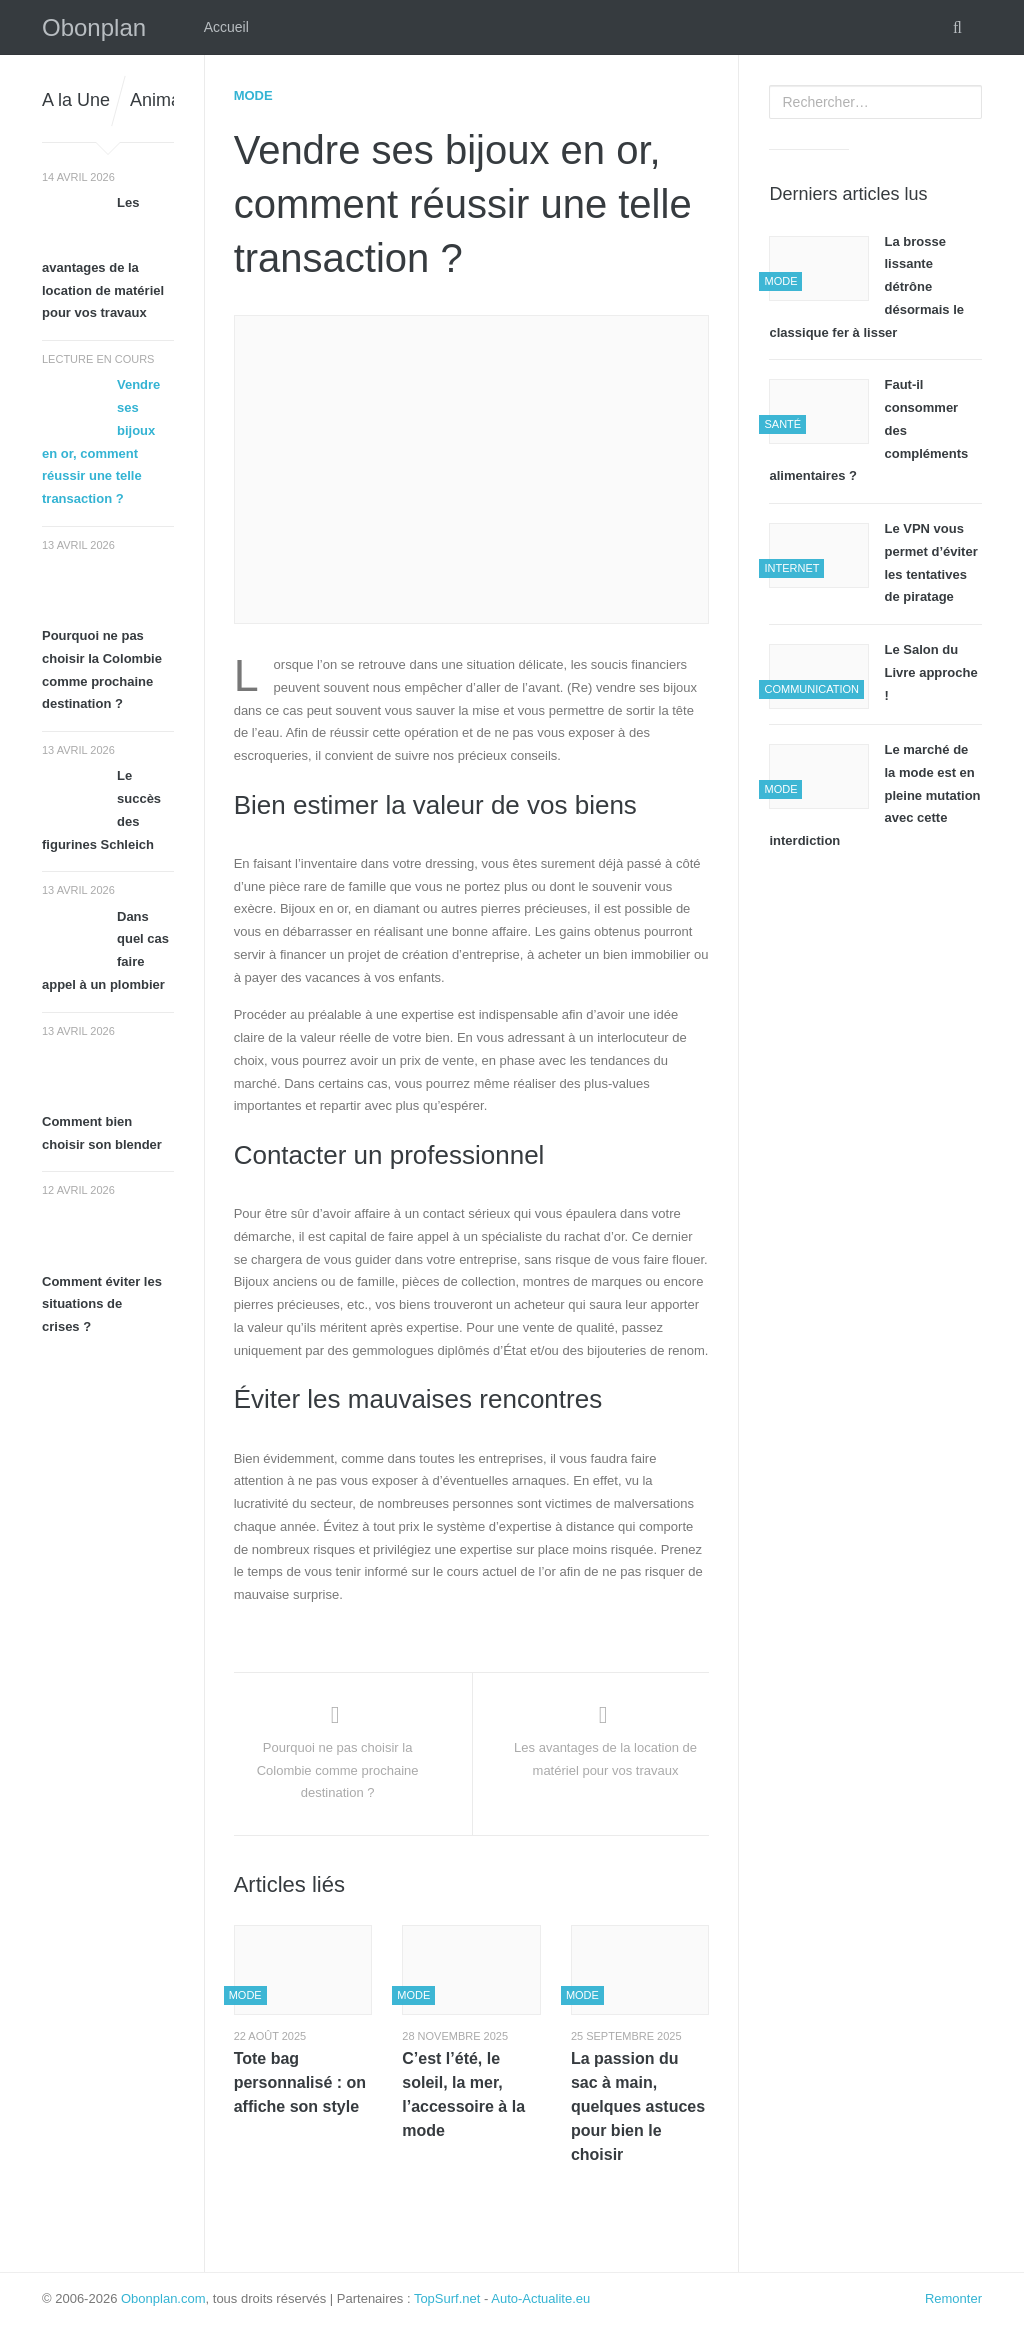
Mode (253, 95)
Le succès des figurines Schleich (101, 809)
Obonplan (94, 27)
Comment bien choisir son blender (102, 1133)
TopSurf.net (447, 2298)
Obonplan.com (163, 2298)
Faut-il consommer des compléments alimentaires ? (868, 430)
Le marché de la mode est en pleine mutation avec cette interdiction (874, 795)
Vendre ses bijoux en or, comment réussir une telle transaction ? (101, 441)
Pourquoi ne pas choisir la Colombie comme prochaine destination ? (102, 669)
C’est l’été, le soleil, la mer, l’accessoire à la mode (463, 2094)
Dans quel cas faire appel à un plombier (105, 950)
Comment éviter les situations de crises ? (102, 1304)
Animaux (165, 100)
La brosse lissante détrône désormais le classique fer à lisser (866, 287)
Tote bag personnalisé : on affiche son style (300, 2082)
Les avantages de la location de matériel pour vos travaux (103, 258)
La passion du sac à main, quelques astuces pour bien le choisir (638, 2106)
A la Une (76, 100)
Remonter (953, 2298)
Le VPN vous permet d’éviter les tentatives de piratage (930, 562)
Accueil (226, 27)
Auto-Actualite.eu (540, 2298)
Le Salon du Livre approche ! (930, 672)
